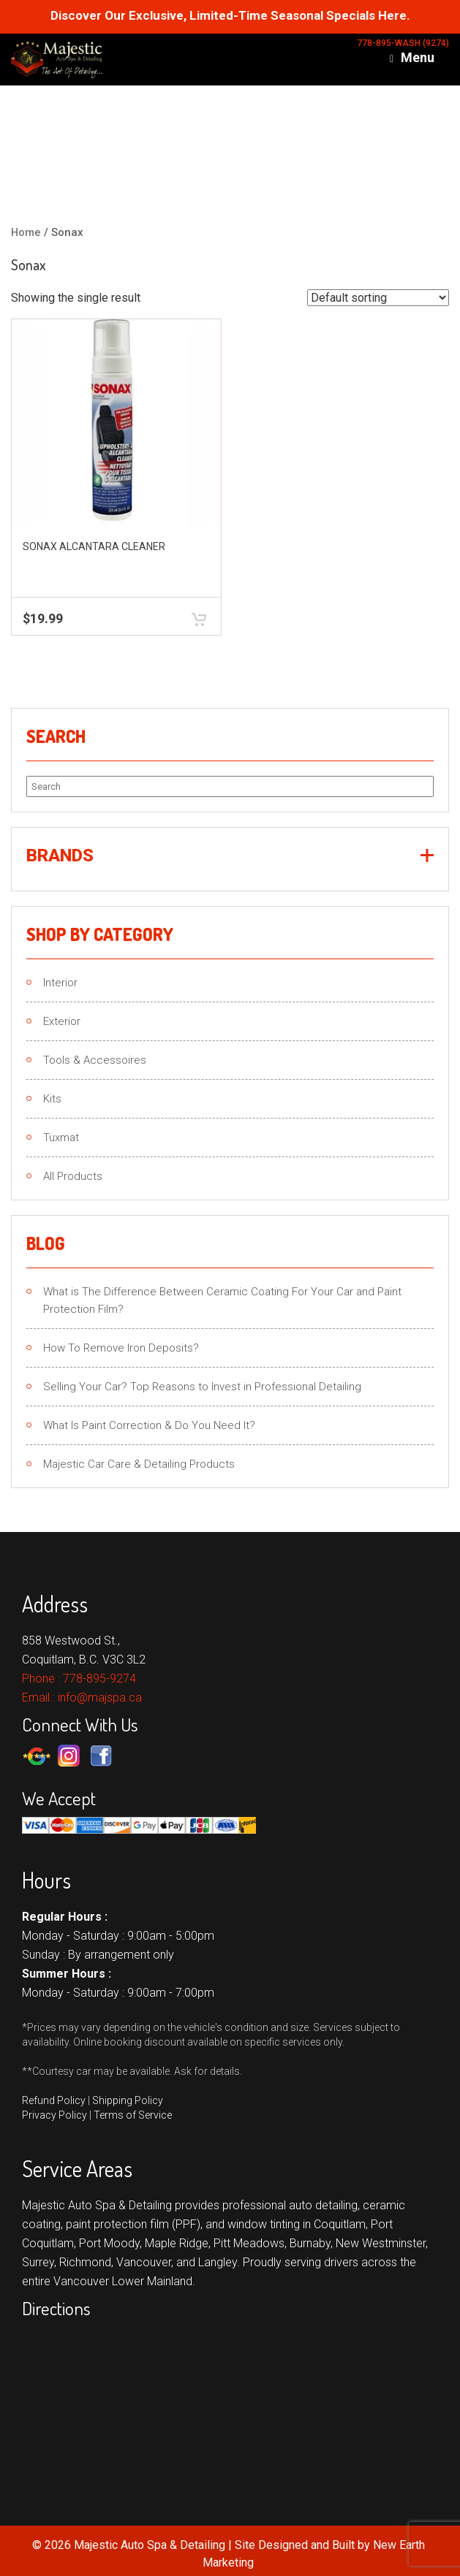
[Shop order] (378, 297)
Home (26, 232)
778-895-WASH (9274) (403, 43)
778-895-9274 (99, 1678)
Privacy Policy (54, 2115)
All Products (72, 1176)
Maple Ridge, (178, 2243)
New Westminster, (382, 2243)
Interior (60, 982)
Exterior (61, 1021)
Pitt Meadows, (250, 2243)
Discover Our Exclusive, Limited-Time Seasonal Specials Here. (230, 16)
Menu (412, 58)
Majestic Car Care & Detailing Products (139, 1464)
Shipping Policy (127, 2100)
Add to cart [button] (199, 619)
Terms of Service (133, 2115)
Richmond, (86, 2262)
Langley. (219, 2262)
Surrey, (39, 2262)
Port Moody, (110, 2243)
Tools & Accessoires (94, 1060)
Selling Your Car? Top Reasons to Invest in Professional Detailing (202, 1386)
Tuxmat (61, 1137)
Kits (52, 1098)
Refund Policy (54, 2100)
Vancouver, (144, 2262)
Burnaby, (311, 2243)
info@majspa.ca (100, 1697)
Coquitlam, (341, 2224)
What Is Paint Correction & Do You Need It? (149, 1425)
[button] (230, 855)
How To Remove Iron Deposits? (121, 1347)
